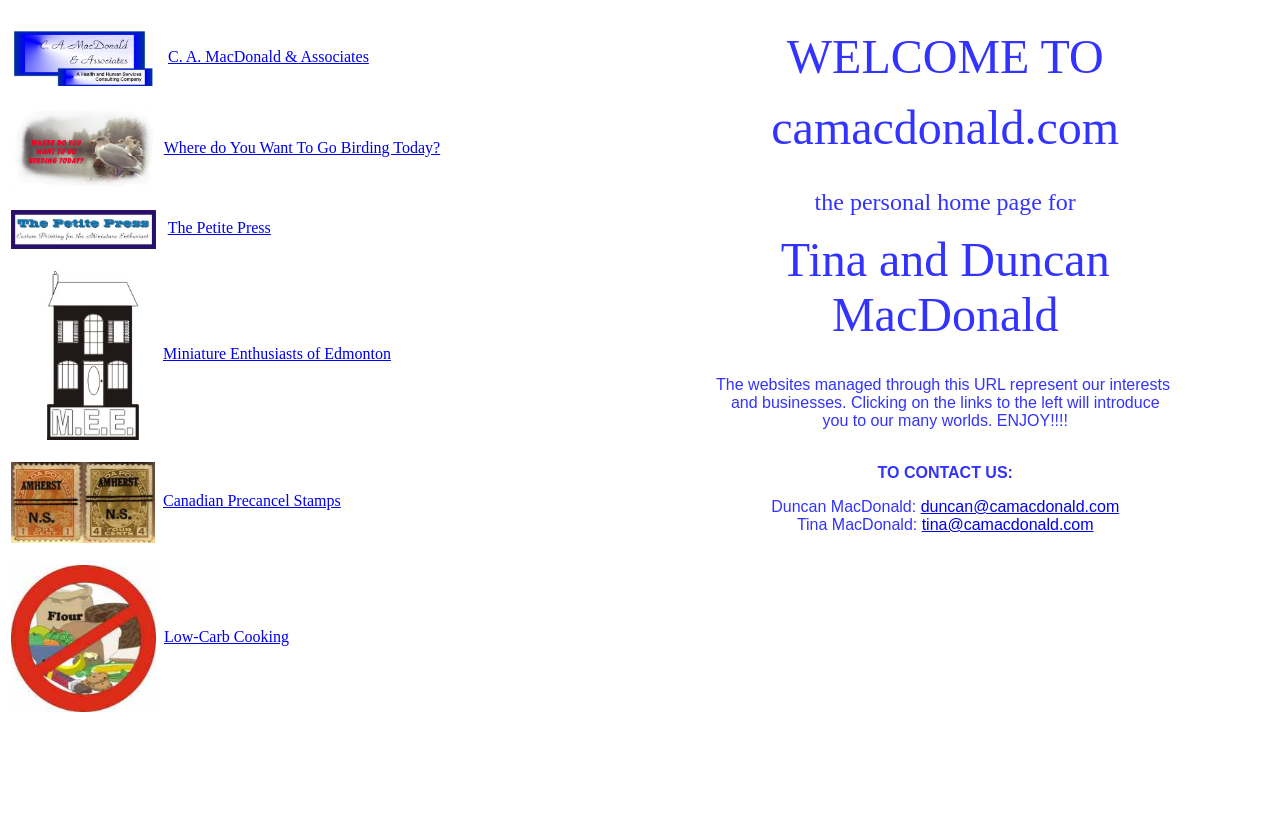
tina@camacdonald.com (1008, 524)
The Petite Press (219, 227)
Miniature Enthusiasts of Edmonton (277, 353)
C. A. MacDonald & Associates (268, 56)
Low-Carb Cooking (226, 636)
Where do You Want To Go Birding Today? (302, 147)
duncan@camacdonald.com (1020, 506)
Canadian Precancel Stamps (252, 500)
